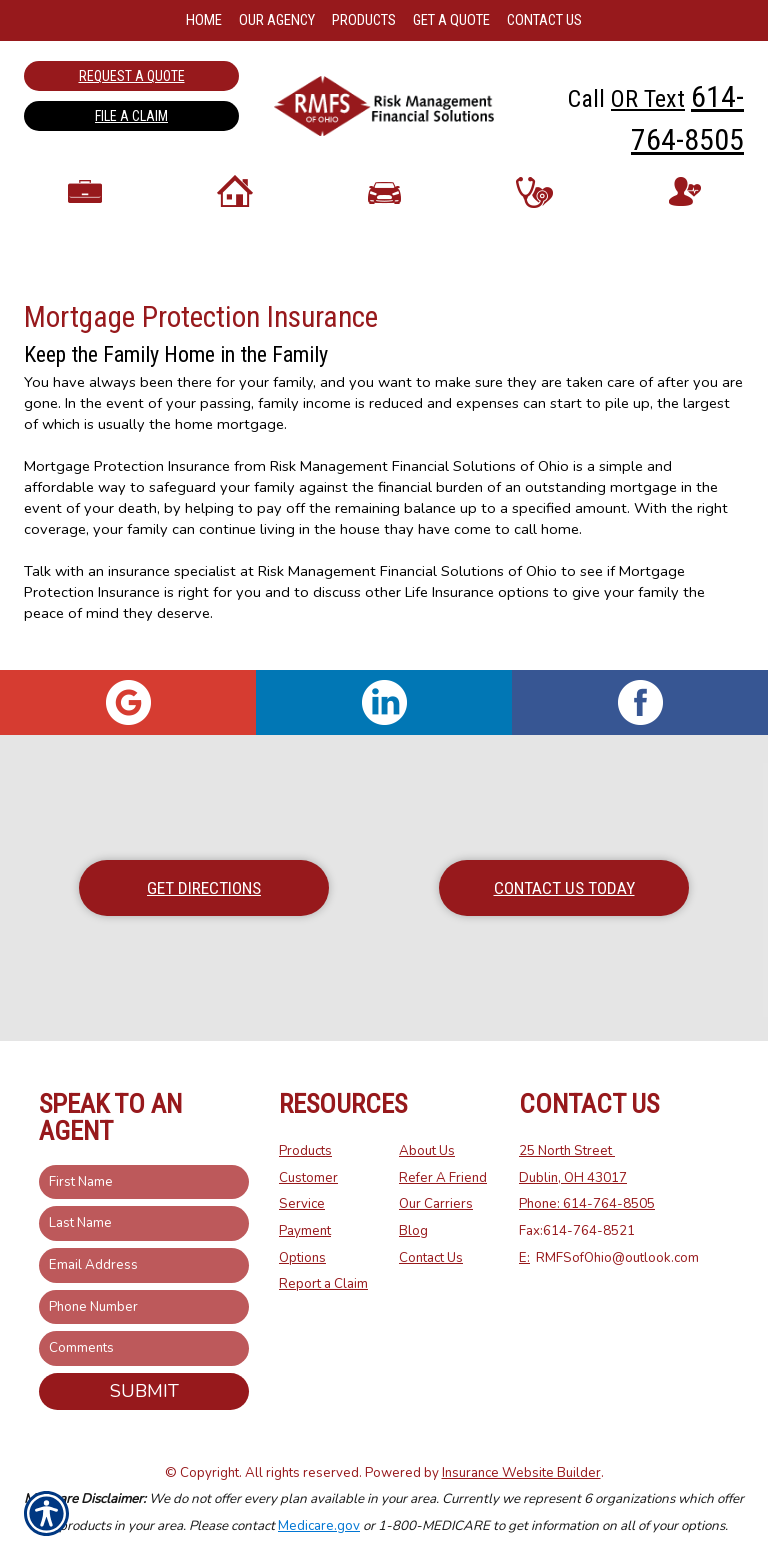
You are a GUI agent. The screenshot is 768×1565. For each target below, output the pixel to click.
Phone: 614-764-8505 (587, 1204)
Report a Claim (323, 1284)
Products (305, 1151)
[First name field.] (144, 1182)
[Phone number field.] (144, 1307)
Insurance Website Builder (521, 1473)
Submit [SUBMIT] (144, 1391)
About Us (427, 1151)
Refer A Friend (443, 1178)
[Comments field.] (144, 1348)
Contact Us (431, 1258)
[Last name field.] (144, 1223)
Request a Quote (132, 76)
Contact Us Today (564, 888)
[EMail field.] (144, 1265)
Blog (413, 1231)
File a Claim (131, 116)
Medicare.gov (319, 1526)
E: (524, 1258)
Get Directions (204, 888)
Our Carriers (436, 1204)
